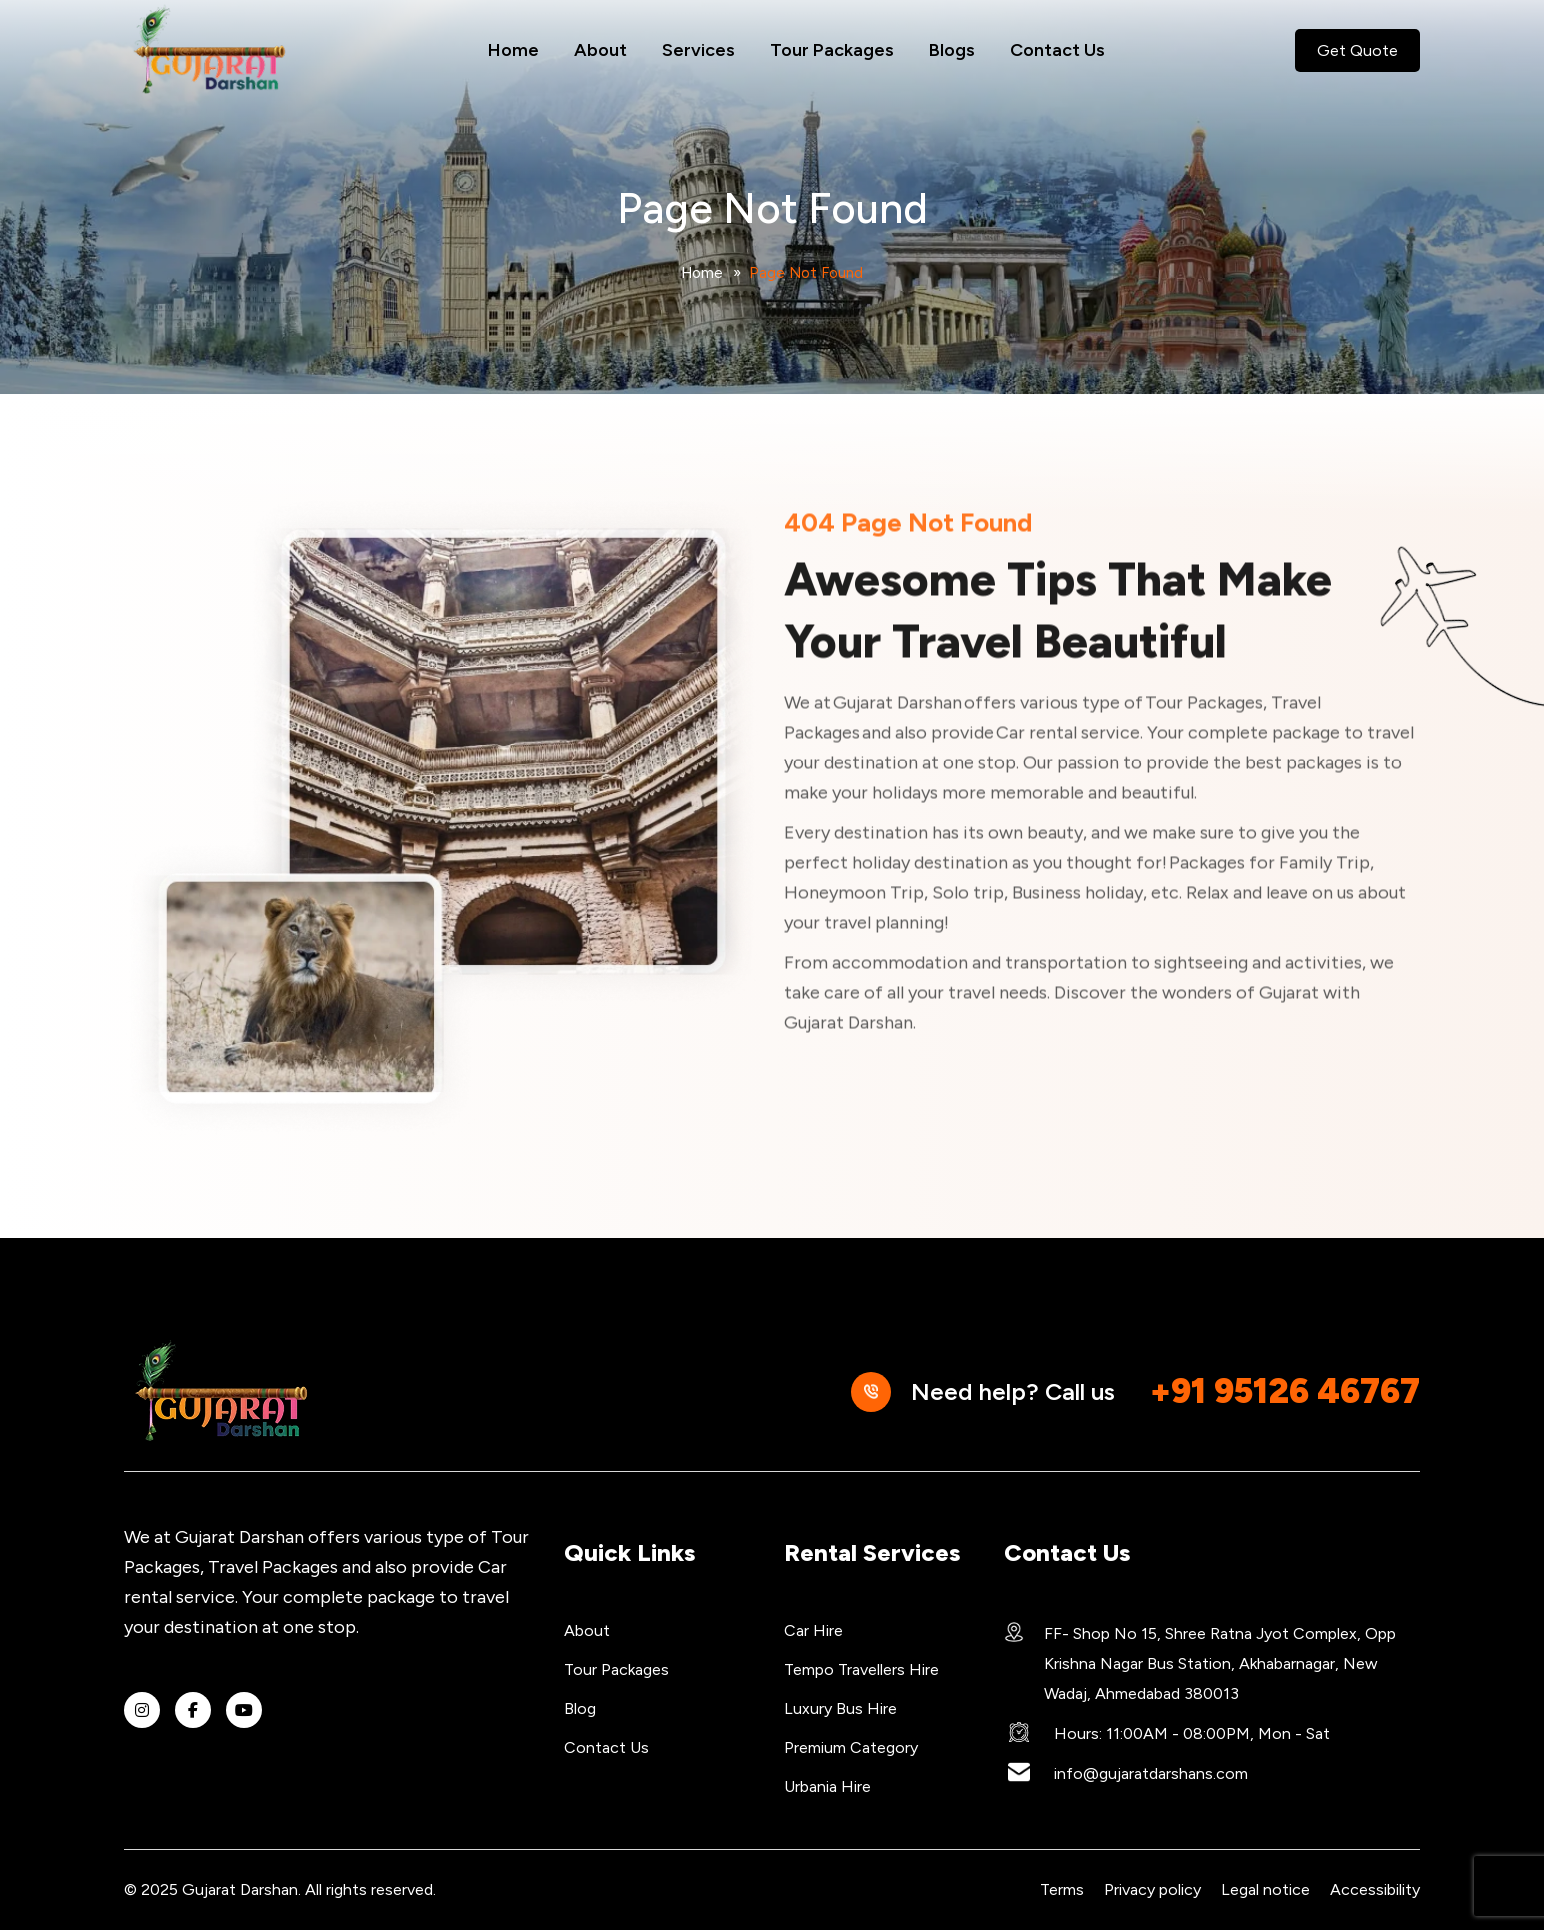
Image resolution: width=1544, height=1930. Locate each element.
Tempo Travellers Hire (861, 1669)
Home (513, 50)
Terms (1062, 1889)
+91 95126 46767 (1285, 1391)
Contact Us (1057, 50)
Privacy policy (1152, 1889)
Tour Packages (832, 50)
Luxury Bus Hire (840, 1708)
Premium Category (851, 1747)
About (600, 50)
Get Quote (1357, 50)
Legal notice (1265, 1889)
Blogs (952, 50)
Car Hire (813, 1630)
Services (698, 50)
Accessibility (1375, 1889)
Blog (580, 1708)
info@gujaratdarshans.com (1151, 1773)
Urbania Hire (827, 1786)
